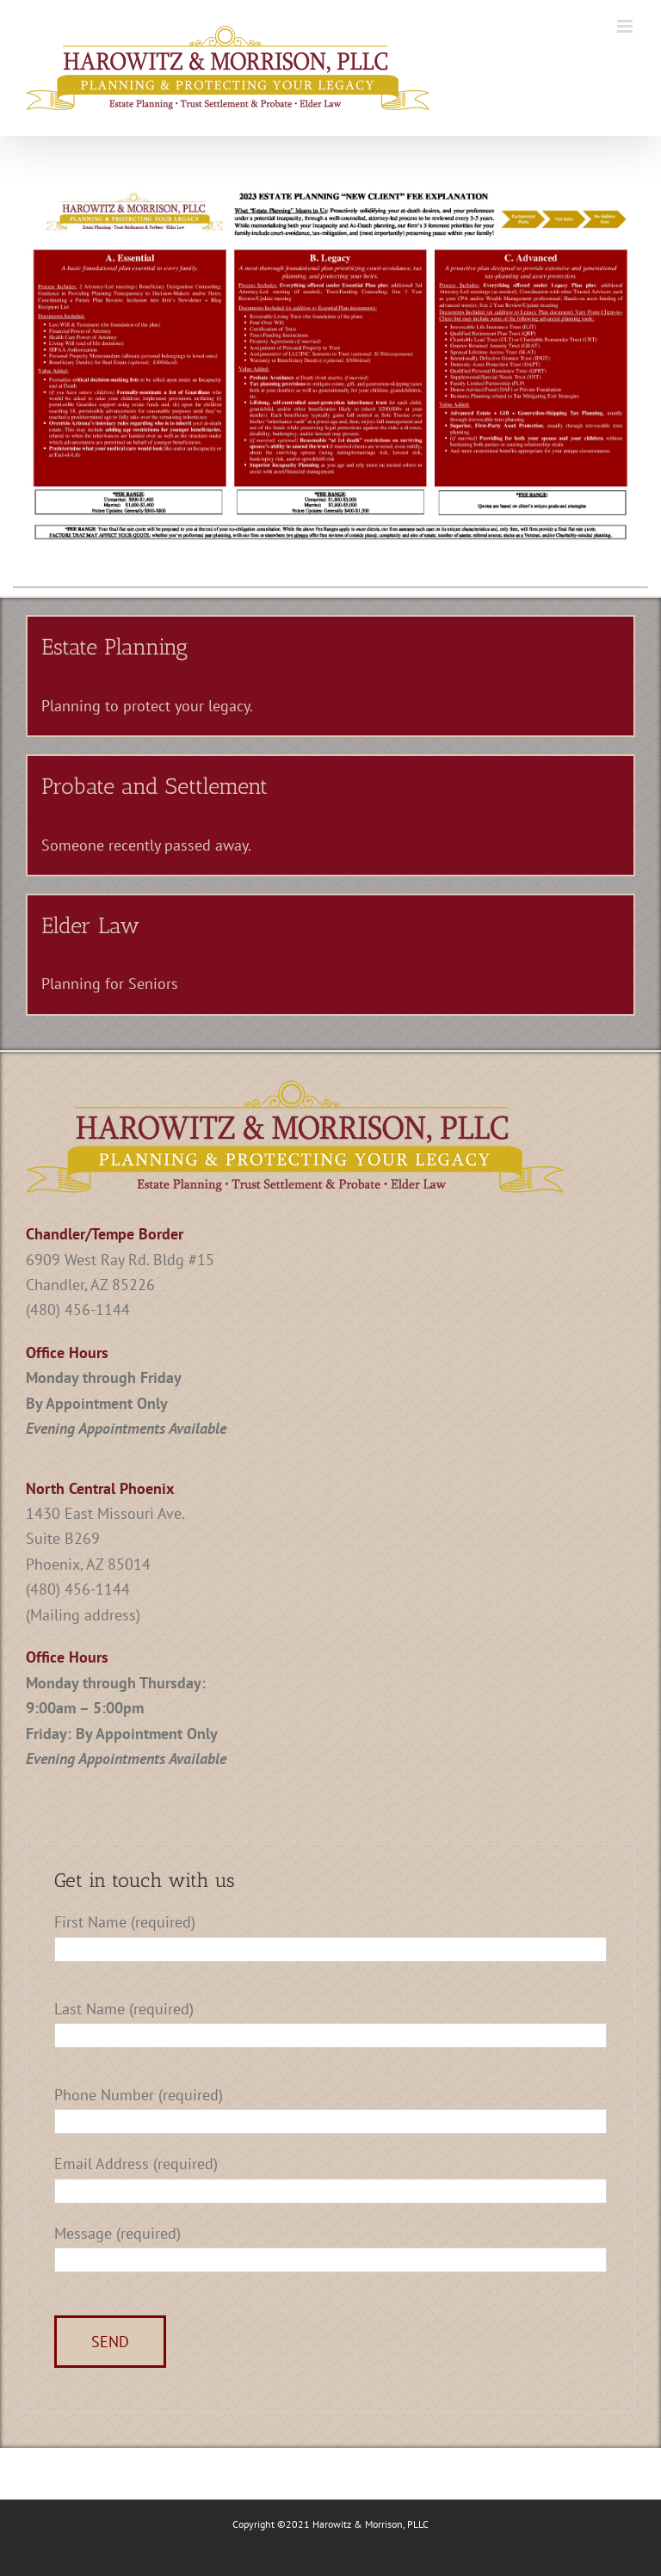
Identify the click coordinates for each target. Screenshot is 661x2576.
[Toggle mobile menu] (626, 26)
